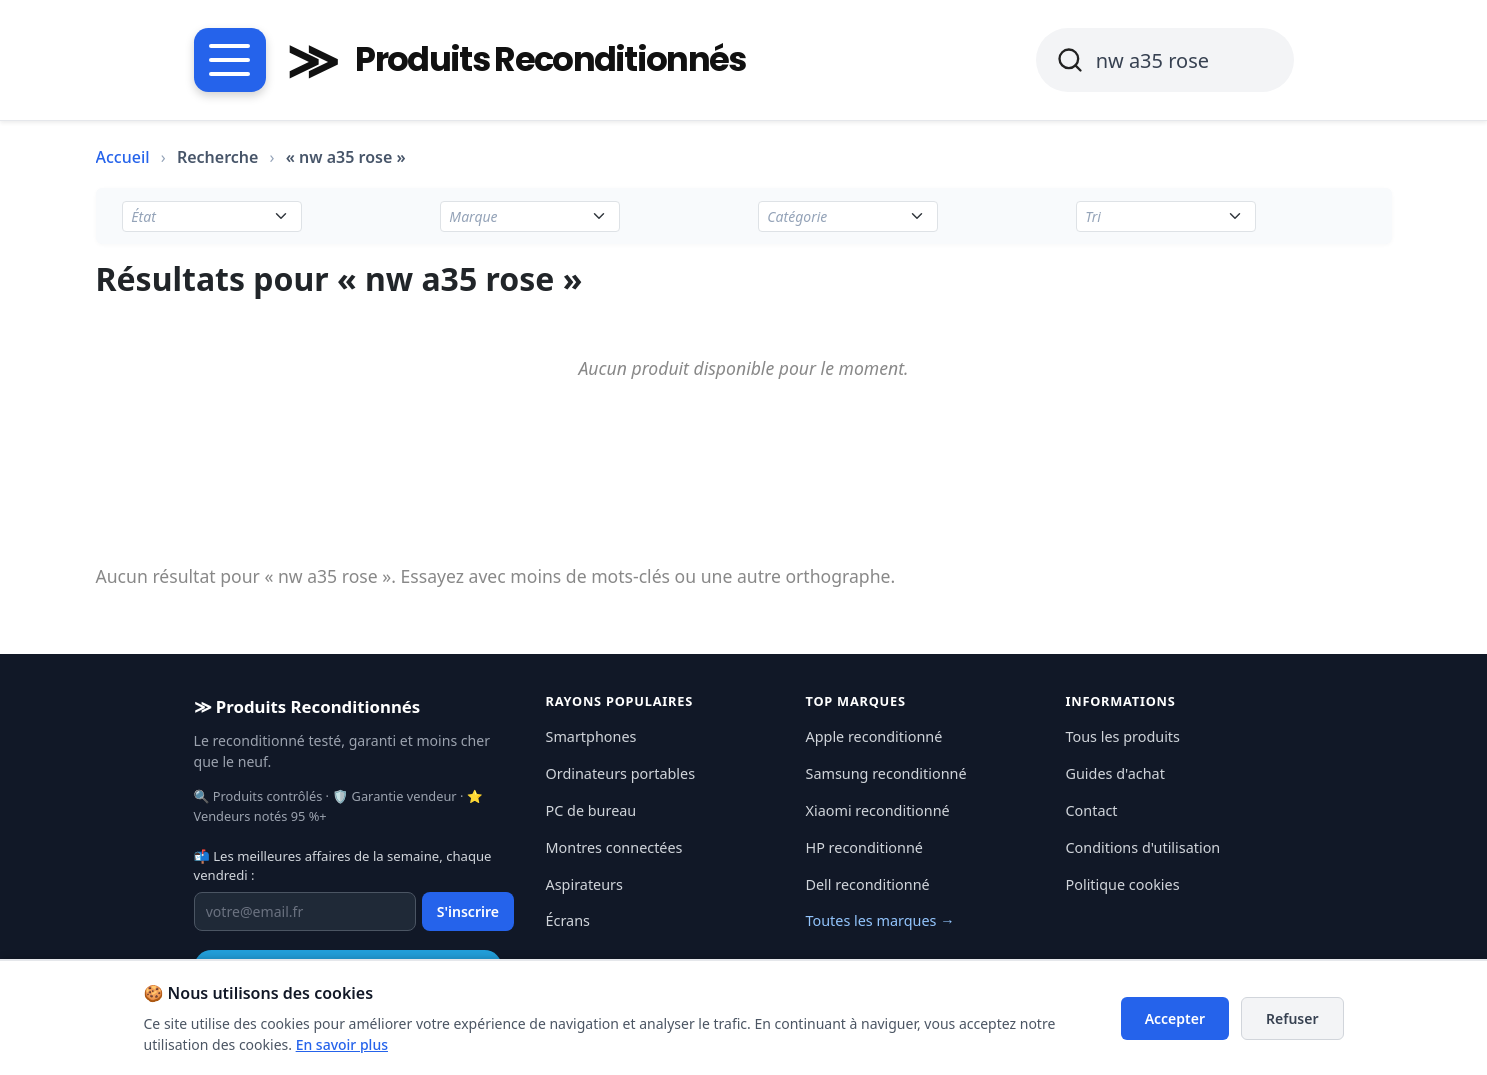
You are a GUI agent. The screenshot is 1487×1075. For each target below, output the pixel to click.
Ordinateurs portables (621, 773)
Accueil (123, 157)
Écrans (568, 920)
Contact (1092, 810)
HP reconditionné (864, 847)
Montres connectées (614, 847)
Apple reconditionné (874, 736)
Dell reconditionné (868, 884)
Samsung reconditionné (886, 773)
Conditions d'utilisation (1143, 847)
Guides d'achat (1115, 773)
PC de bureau (591, 810)
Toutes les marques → (880, 920)
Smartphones (591, 736)
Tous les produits (1123, 736)
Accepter (1175, 1018)
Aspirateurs (584, 884)
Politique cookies (1123, 884)
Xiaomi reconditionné (878, 810)
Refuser (1292, 1018)
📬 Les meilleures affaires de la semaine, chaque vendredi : (343, 866)
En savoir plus (342, 1044)
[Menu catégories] (230, 60)
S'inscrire (468, 911)
